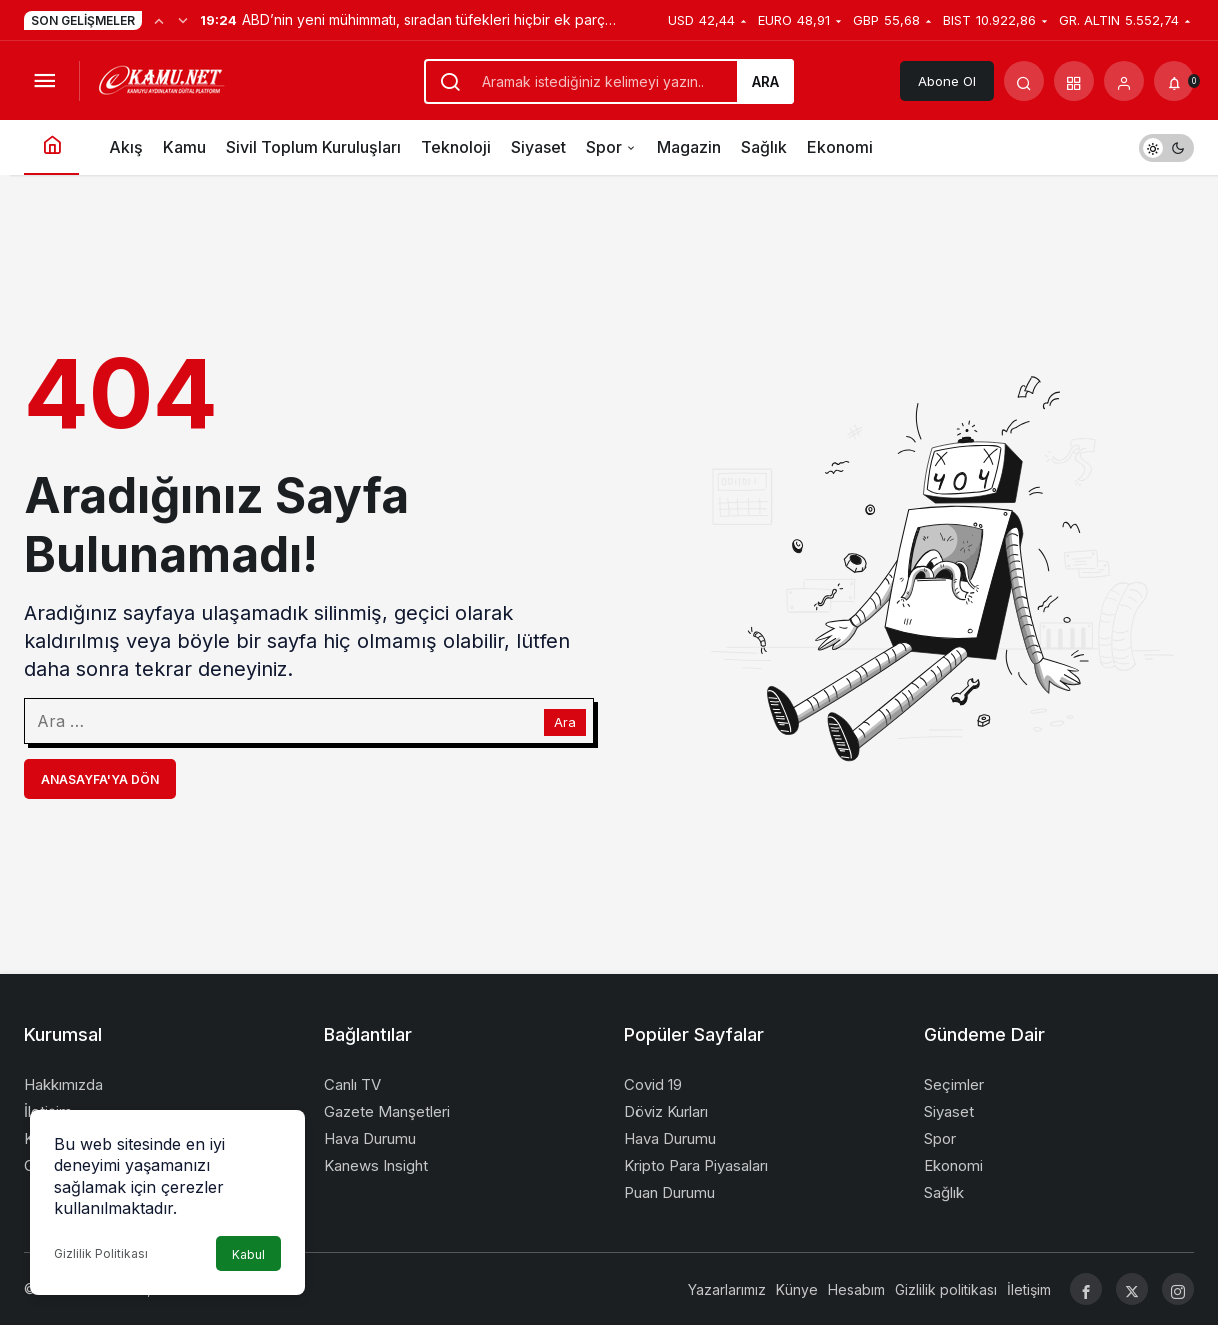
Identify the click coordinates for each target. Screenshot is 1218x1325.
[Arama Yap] (1024, 81)
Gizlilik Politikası (101, 1253)
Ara (765, 81)
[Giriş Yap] (1124, 81)
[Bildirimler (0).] (1174, 81)
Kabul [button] (248, 1254)
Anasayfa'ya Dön (100, 779)
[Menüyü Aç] (44, 81)
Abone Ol (947, 81)
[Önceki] (159, 20)
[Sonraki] (183, 20)
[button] (1074, 81)
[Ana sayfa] (51, 147)
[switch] (1166, 147)
